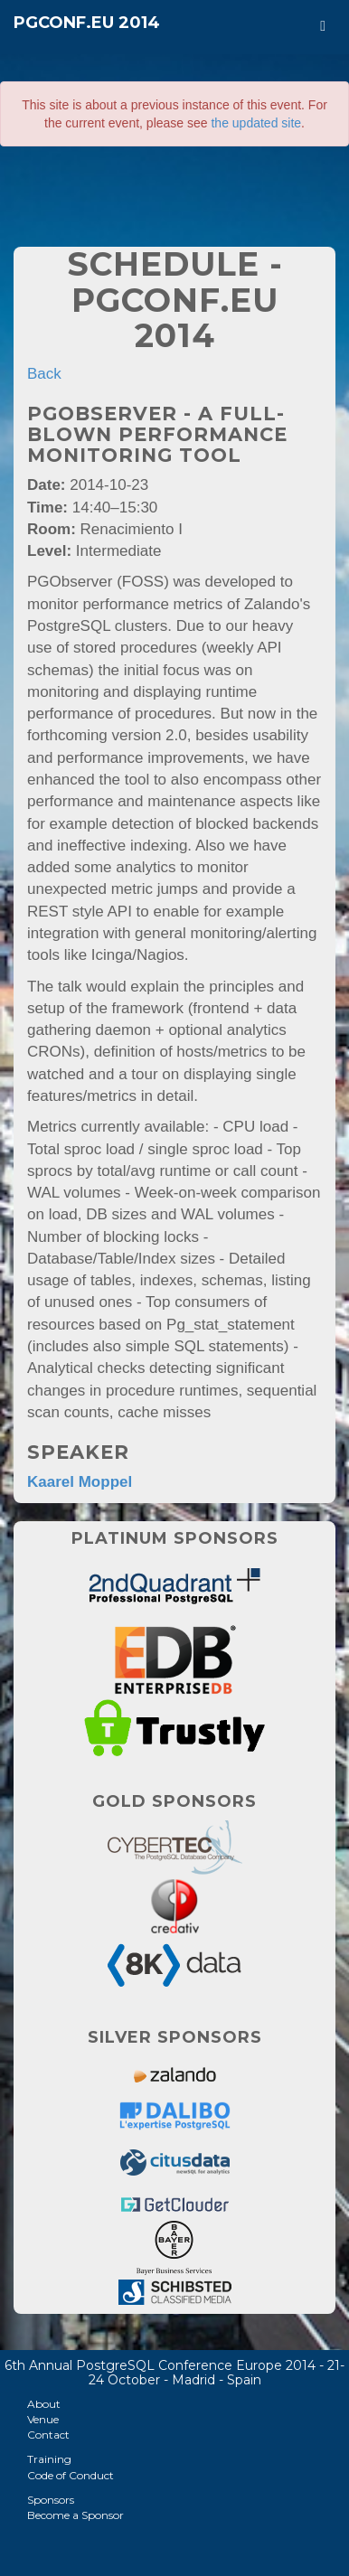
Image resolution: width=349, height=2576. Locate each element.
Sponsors (50, 2499)
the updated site (256, 123)
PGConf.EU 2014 (87, 23)
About (44, 2404)
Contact (48, 2434)
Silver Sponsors (175, 2037)
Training (49, 2459)
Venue (43, 2419)
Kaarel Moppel (79, 1481)
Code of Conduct (70, 2475)
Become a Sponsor (75, 2515)
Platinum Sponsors (174, 1538)
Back (44, 373)
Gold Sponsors (174, 1801)
